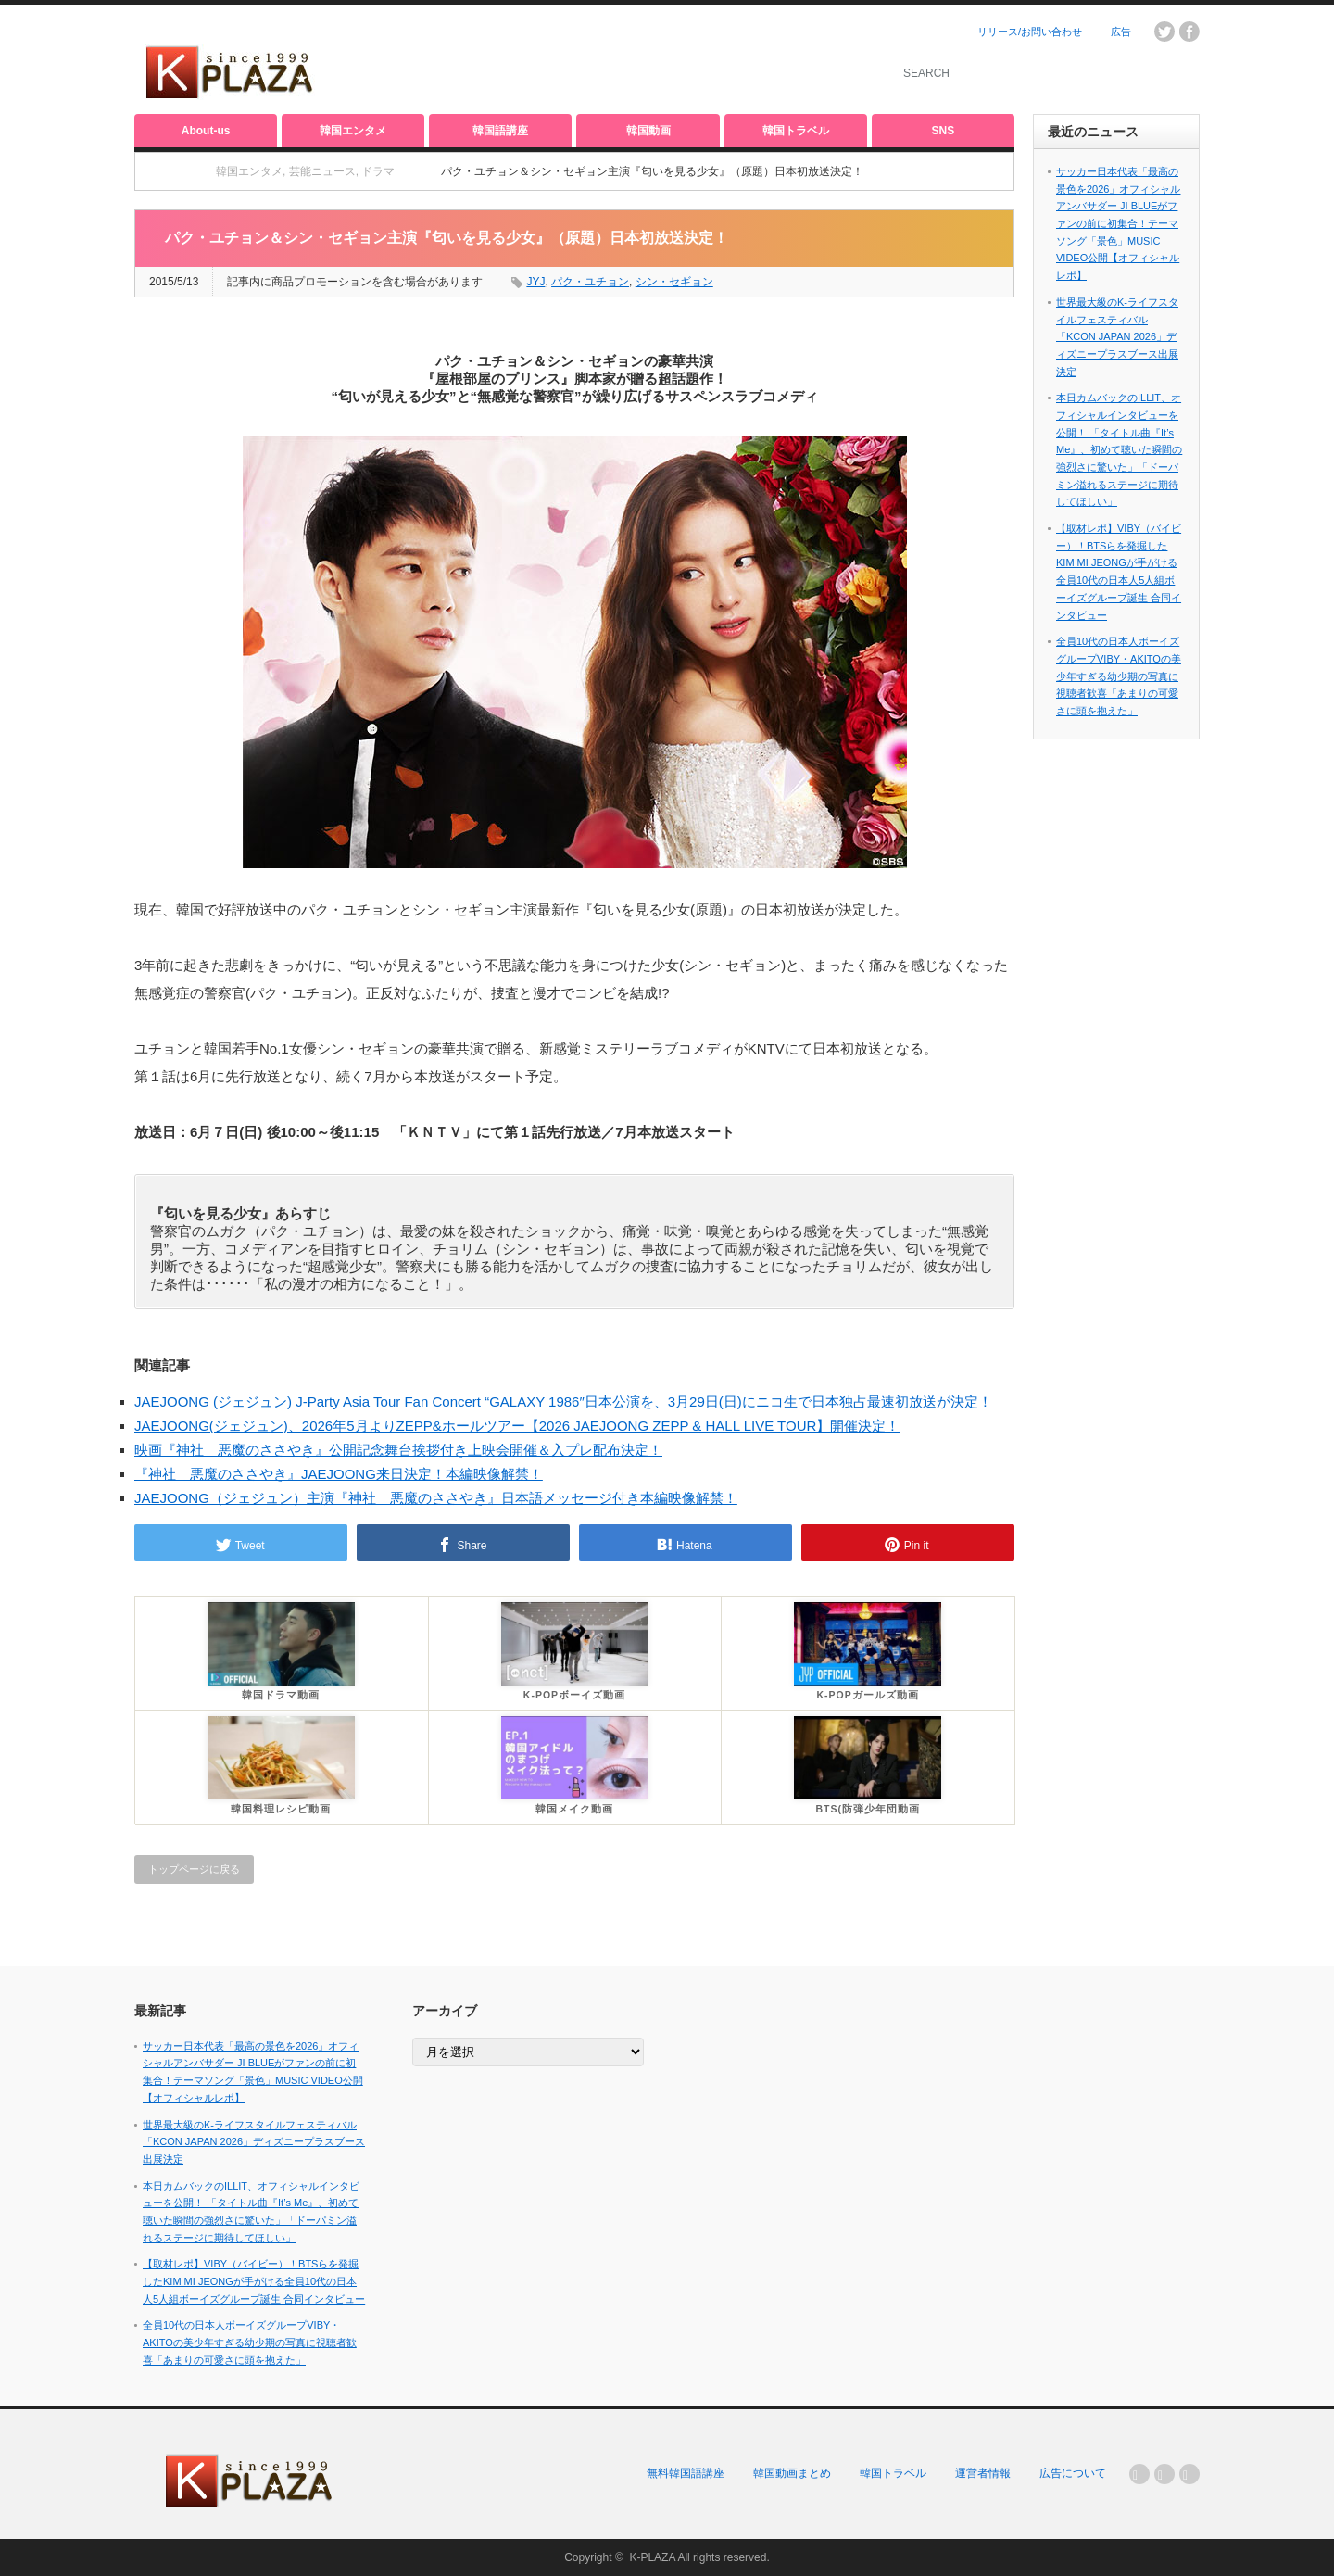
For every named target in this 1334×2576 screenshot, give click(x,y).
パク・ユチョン (590, 281)
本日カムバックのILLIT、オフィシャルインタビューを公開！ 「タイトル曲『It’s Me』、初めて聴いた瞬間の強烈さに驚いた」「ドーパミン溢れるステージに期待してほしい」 (1119, 449)
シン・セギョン (674, 281)
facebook (1189, 31)
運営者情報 (983, 2473)
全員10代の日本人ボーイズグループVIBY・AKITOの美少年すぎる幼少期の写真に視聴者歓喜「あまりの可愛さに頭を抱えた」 (1118, 676)
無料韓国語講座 (685, 2473)
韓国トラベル (795, 130)
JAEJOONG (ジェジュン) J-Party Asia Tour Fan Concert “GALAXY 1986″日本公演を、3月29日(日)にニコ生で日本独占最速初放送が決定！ (563, 1401)
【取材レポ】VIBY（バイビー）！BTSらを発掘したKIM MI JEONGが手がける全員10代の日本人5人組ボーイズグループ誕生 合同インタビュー (254, 2281)
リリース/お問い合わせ (1029, 31)
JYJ (535, 281)
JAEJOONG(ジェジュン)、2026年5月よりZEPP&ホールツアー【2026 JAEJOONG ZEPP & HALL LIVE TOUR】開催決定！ (517, 1425)
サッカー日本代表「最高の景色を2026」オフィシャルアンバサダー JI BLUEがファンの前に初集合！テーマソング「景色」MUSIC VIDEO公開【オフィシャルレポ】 (1118, 223)
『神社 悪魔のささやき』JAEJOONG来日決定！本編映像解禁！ (338, 1474)
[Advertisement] (649, 60)
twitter (1164, 31)
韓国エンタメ (353, 130)
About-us (206, 130)
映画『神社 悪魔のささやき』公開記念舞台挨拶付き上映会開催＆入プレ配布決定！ (398, 1450)
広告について (1072, 2473)
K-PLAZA (651, 2557)
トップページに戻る (194, 1869)
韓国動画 (648, 130)
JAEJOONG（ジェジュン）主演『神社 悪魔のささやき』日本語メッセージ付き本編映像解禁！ (435, 1498)
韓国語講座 (500, 130)
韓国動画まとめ (792, 2473)
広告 (1121, 31)
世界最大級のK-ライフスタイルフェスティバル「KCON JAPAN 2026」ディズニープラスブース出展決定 (1117, 337)
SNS (943, 130)
